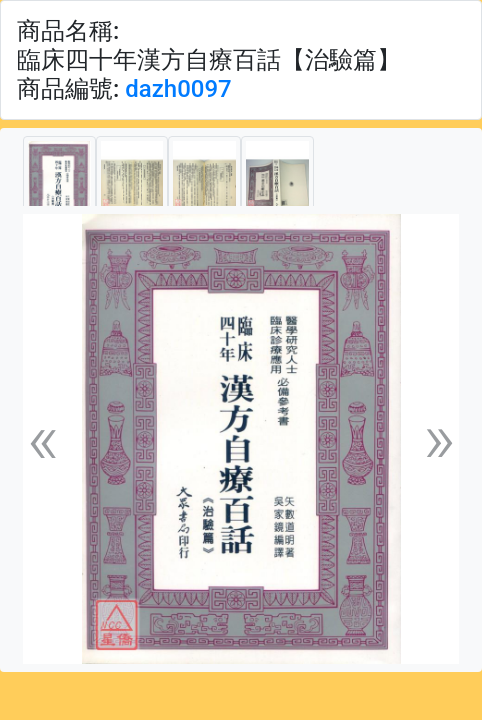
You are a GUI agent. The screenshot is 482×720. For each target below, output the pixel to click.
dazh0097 (178, 89)
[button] (43, 439)
